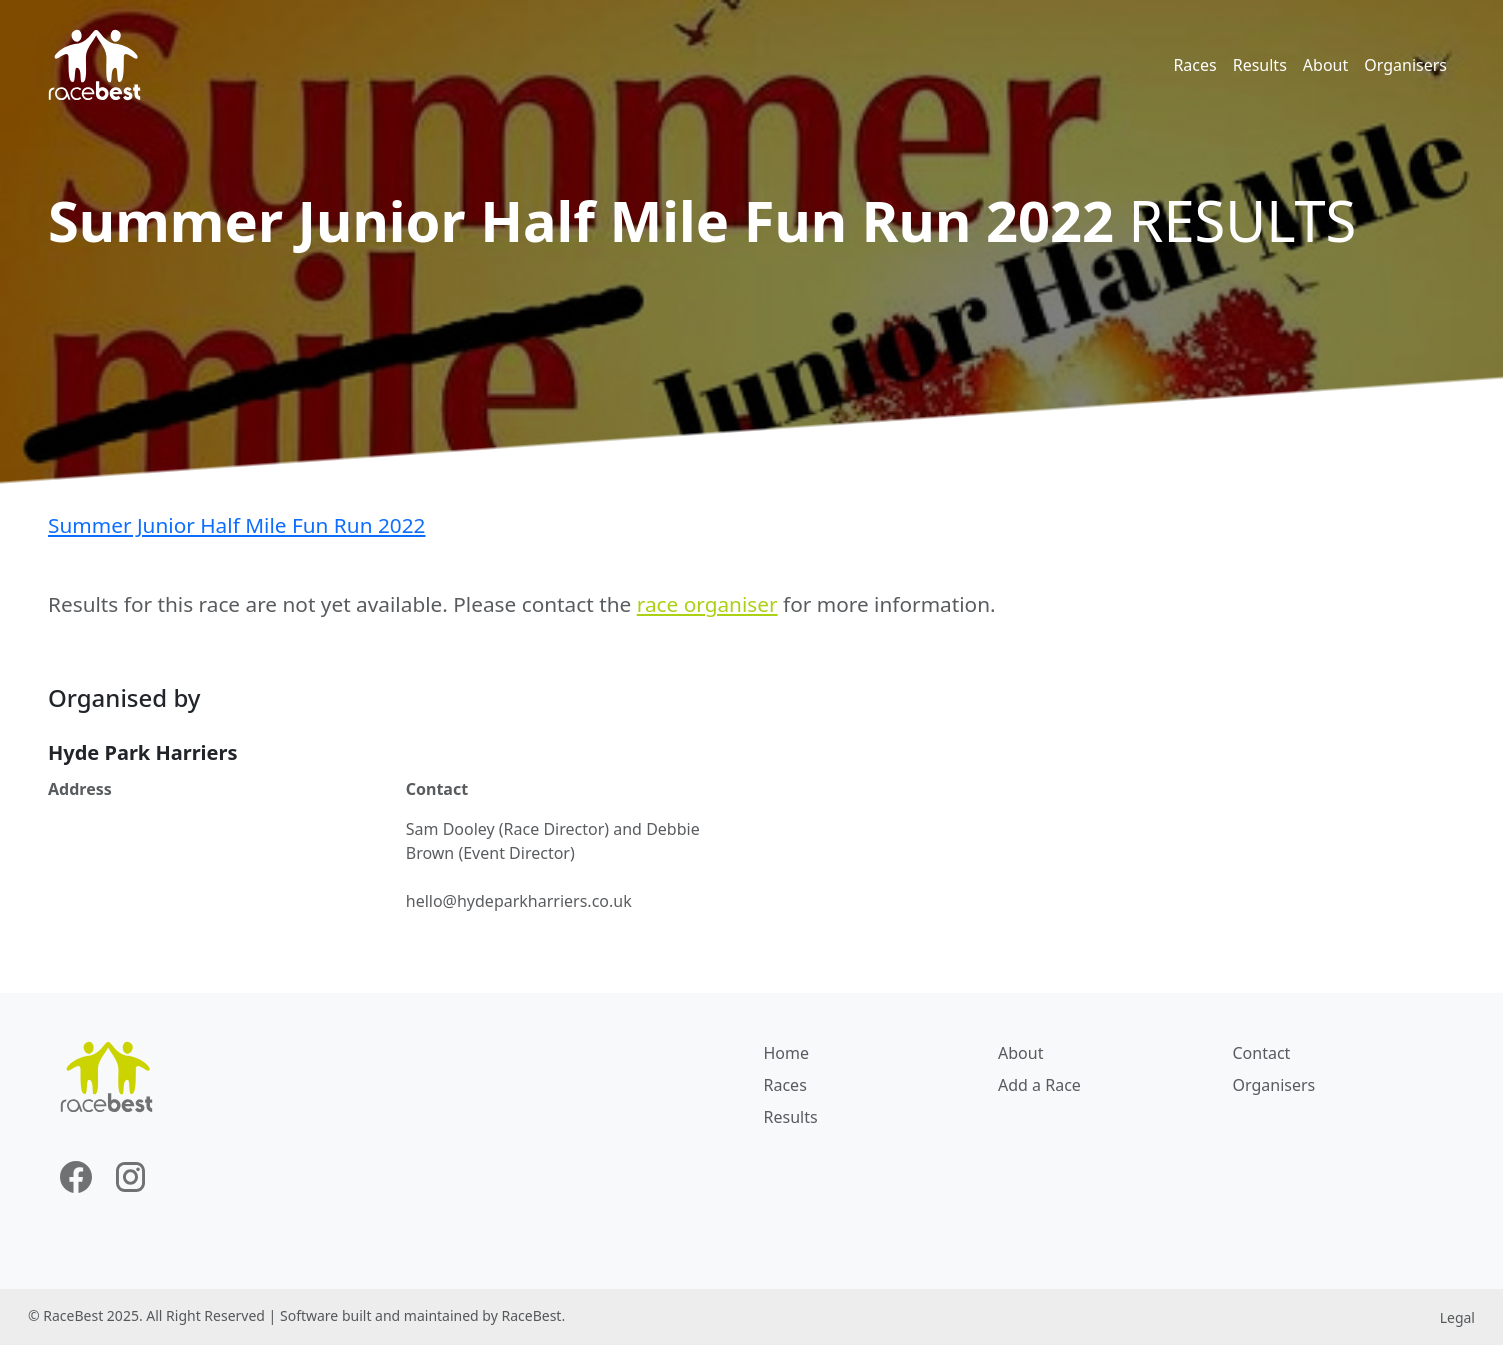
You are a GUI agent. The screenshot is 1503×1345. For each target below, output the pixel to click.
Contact (1262, 1053)
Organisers (1405, 65)
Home (787, 1053)
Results (1260, 65)
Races (1194, 65)
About (1325, 65)
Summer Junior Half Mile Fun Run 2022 (236, 525)
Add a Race (1039, 1085)
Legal (1457, 1317)
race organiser (707, 604)
